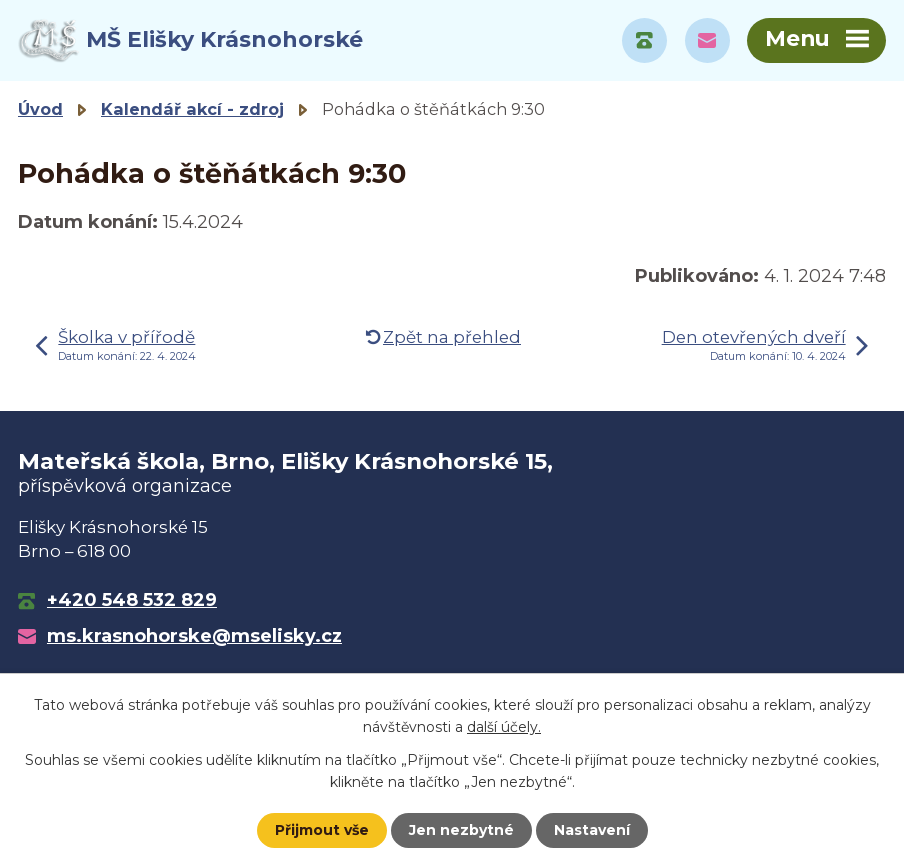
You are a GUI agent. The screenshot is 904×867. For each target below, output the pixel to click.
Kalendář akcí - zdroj (192, 109)
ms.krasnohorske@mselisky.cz (194, 636)
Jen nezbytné (461, 830)
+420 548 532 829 (132, 600)
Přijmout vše (322, 830)
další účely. (504, 727)
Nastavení (592, 830)
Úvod (40, 109)
